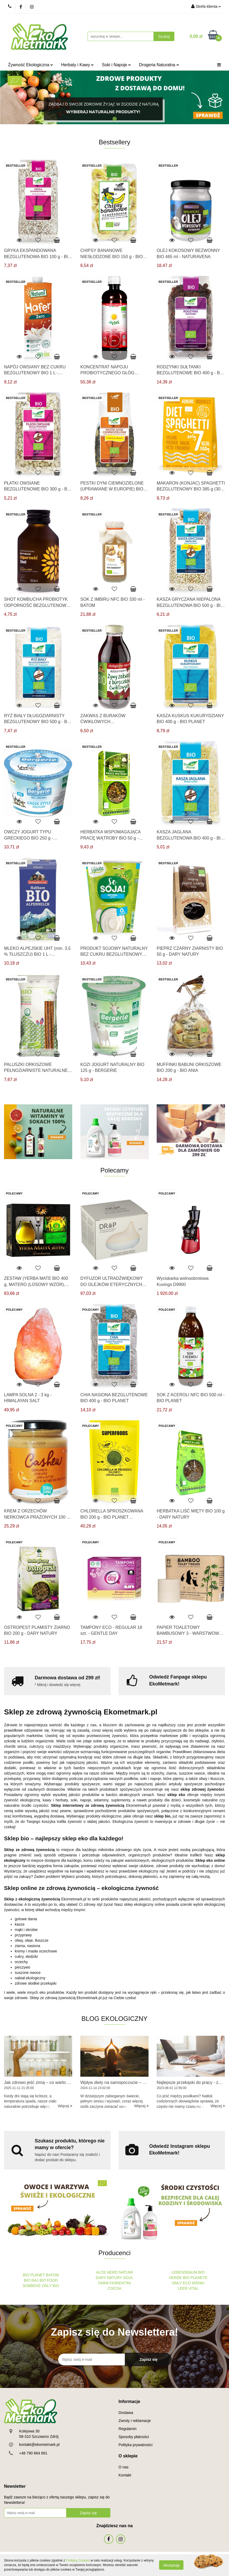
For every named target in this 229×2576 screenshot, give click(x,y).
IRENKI (198, 2283)
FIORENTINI (120, 2283)
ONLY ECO (181, 2283)
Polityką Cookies (78, 2560)
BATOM (52, 2275)
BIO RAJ (31, 2280)
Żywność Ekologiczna (30, 65)
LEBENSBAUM (184, 2272)
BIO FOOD (48, 2280)
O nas (124, 2467)
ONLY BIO (50, 2286)
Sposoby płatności (134, 2437)
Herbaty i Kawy (77, 65)
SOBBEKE (32, 2286)
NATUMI (126, 2272)
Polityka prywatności (136, 2445)
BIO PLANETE (195, 2277)
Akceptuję (171, 2565)
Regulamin (128, 2429)
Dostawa (126, 2412)
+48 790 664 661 (33, 2453)
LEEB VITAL (188, 2288)
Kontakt (125, 2475)
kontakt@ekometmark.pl (39, 2444)
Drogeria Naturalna (159, 65)
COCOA (114, 2288)
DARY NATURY (109, 2277)
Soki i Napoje (116, 65)
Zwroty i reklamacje (135, 2421)
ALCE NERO (107, 2272)
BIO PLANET (34, 2275)
